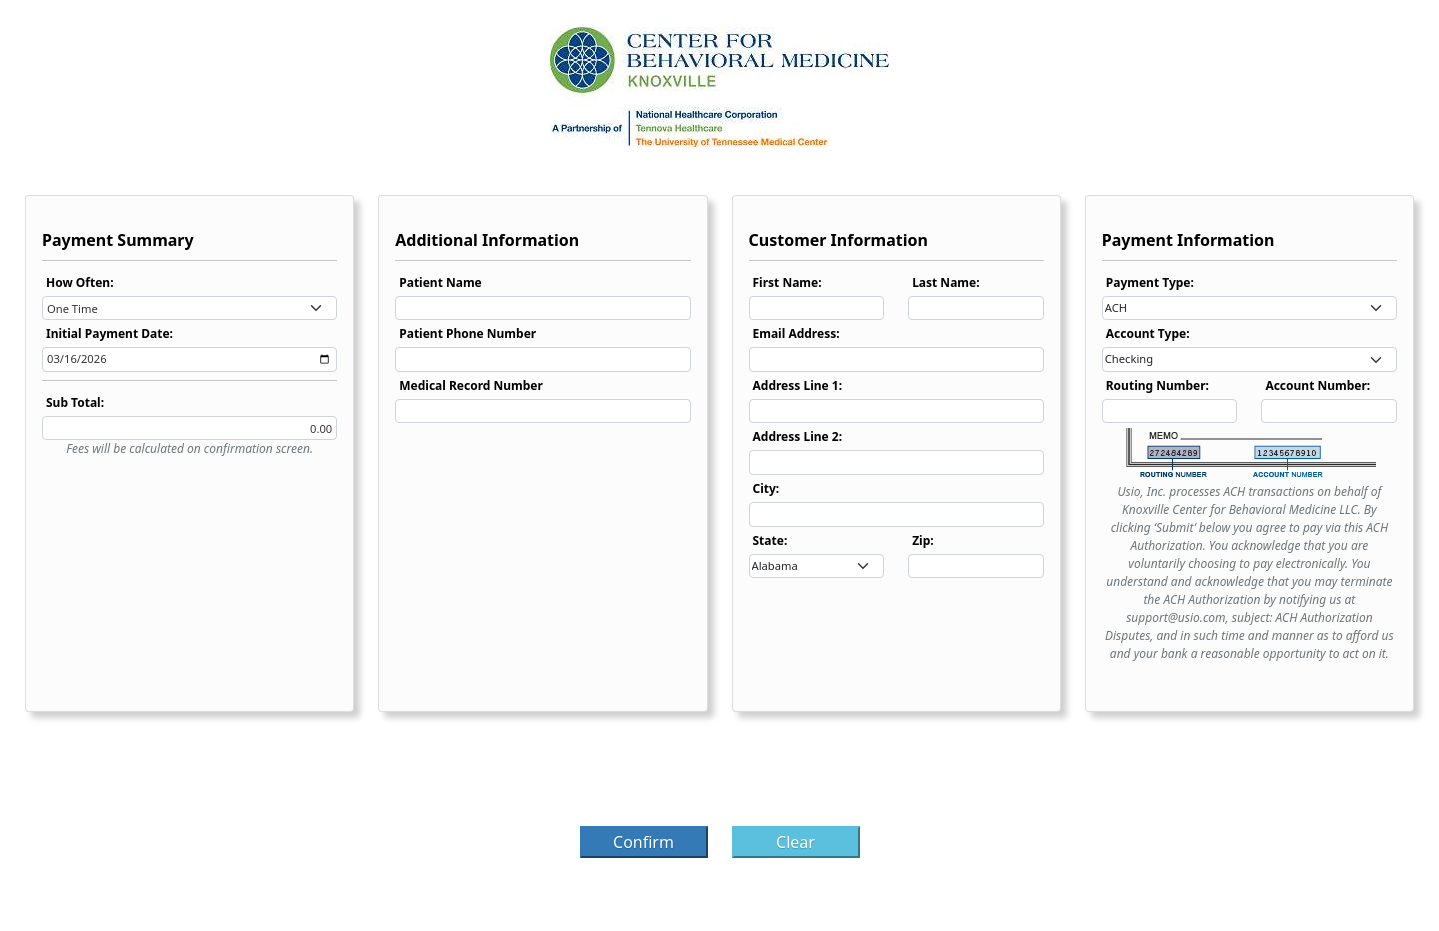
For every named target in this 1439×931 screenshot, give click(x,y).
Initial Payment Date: (109, 333)
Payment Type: (1150, 282)
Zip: (923, 540)
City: (766, 488)
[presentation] (720, 775)
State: (770, 540)
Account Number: (1317, 385)
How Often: (80, 282)
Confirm (643, 842)
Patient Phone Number (467, 333)
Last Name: (945, 282)
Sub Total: (75, 402)
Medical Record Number (471, 385)
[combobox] (189, 308)
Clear (795, 842)
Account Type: (1148, 333)
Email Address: (796, 333)
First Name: (787, 282)
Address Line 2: (798, 436)
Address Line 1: (798, 385)
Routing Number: (1157, 385)
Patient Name (440, 282)
